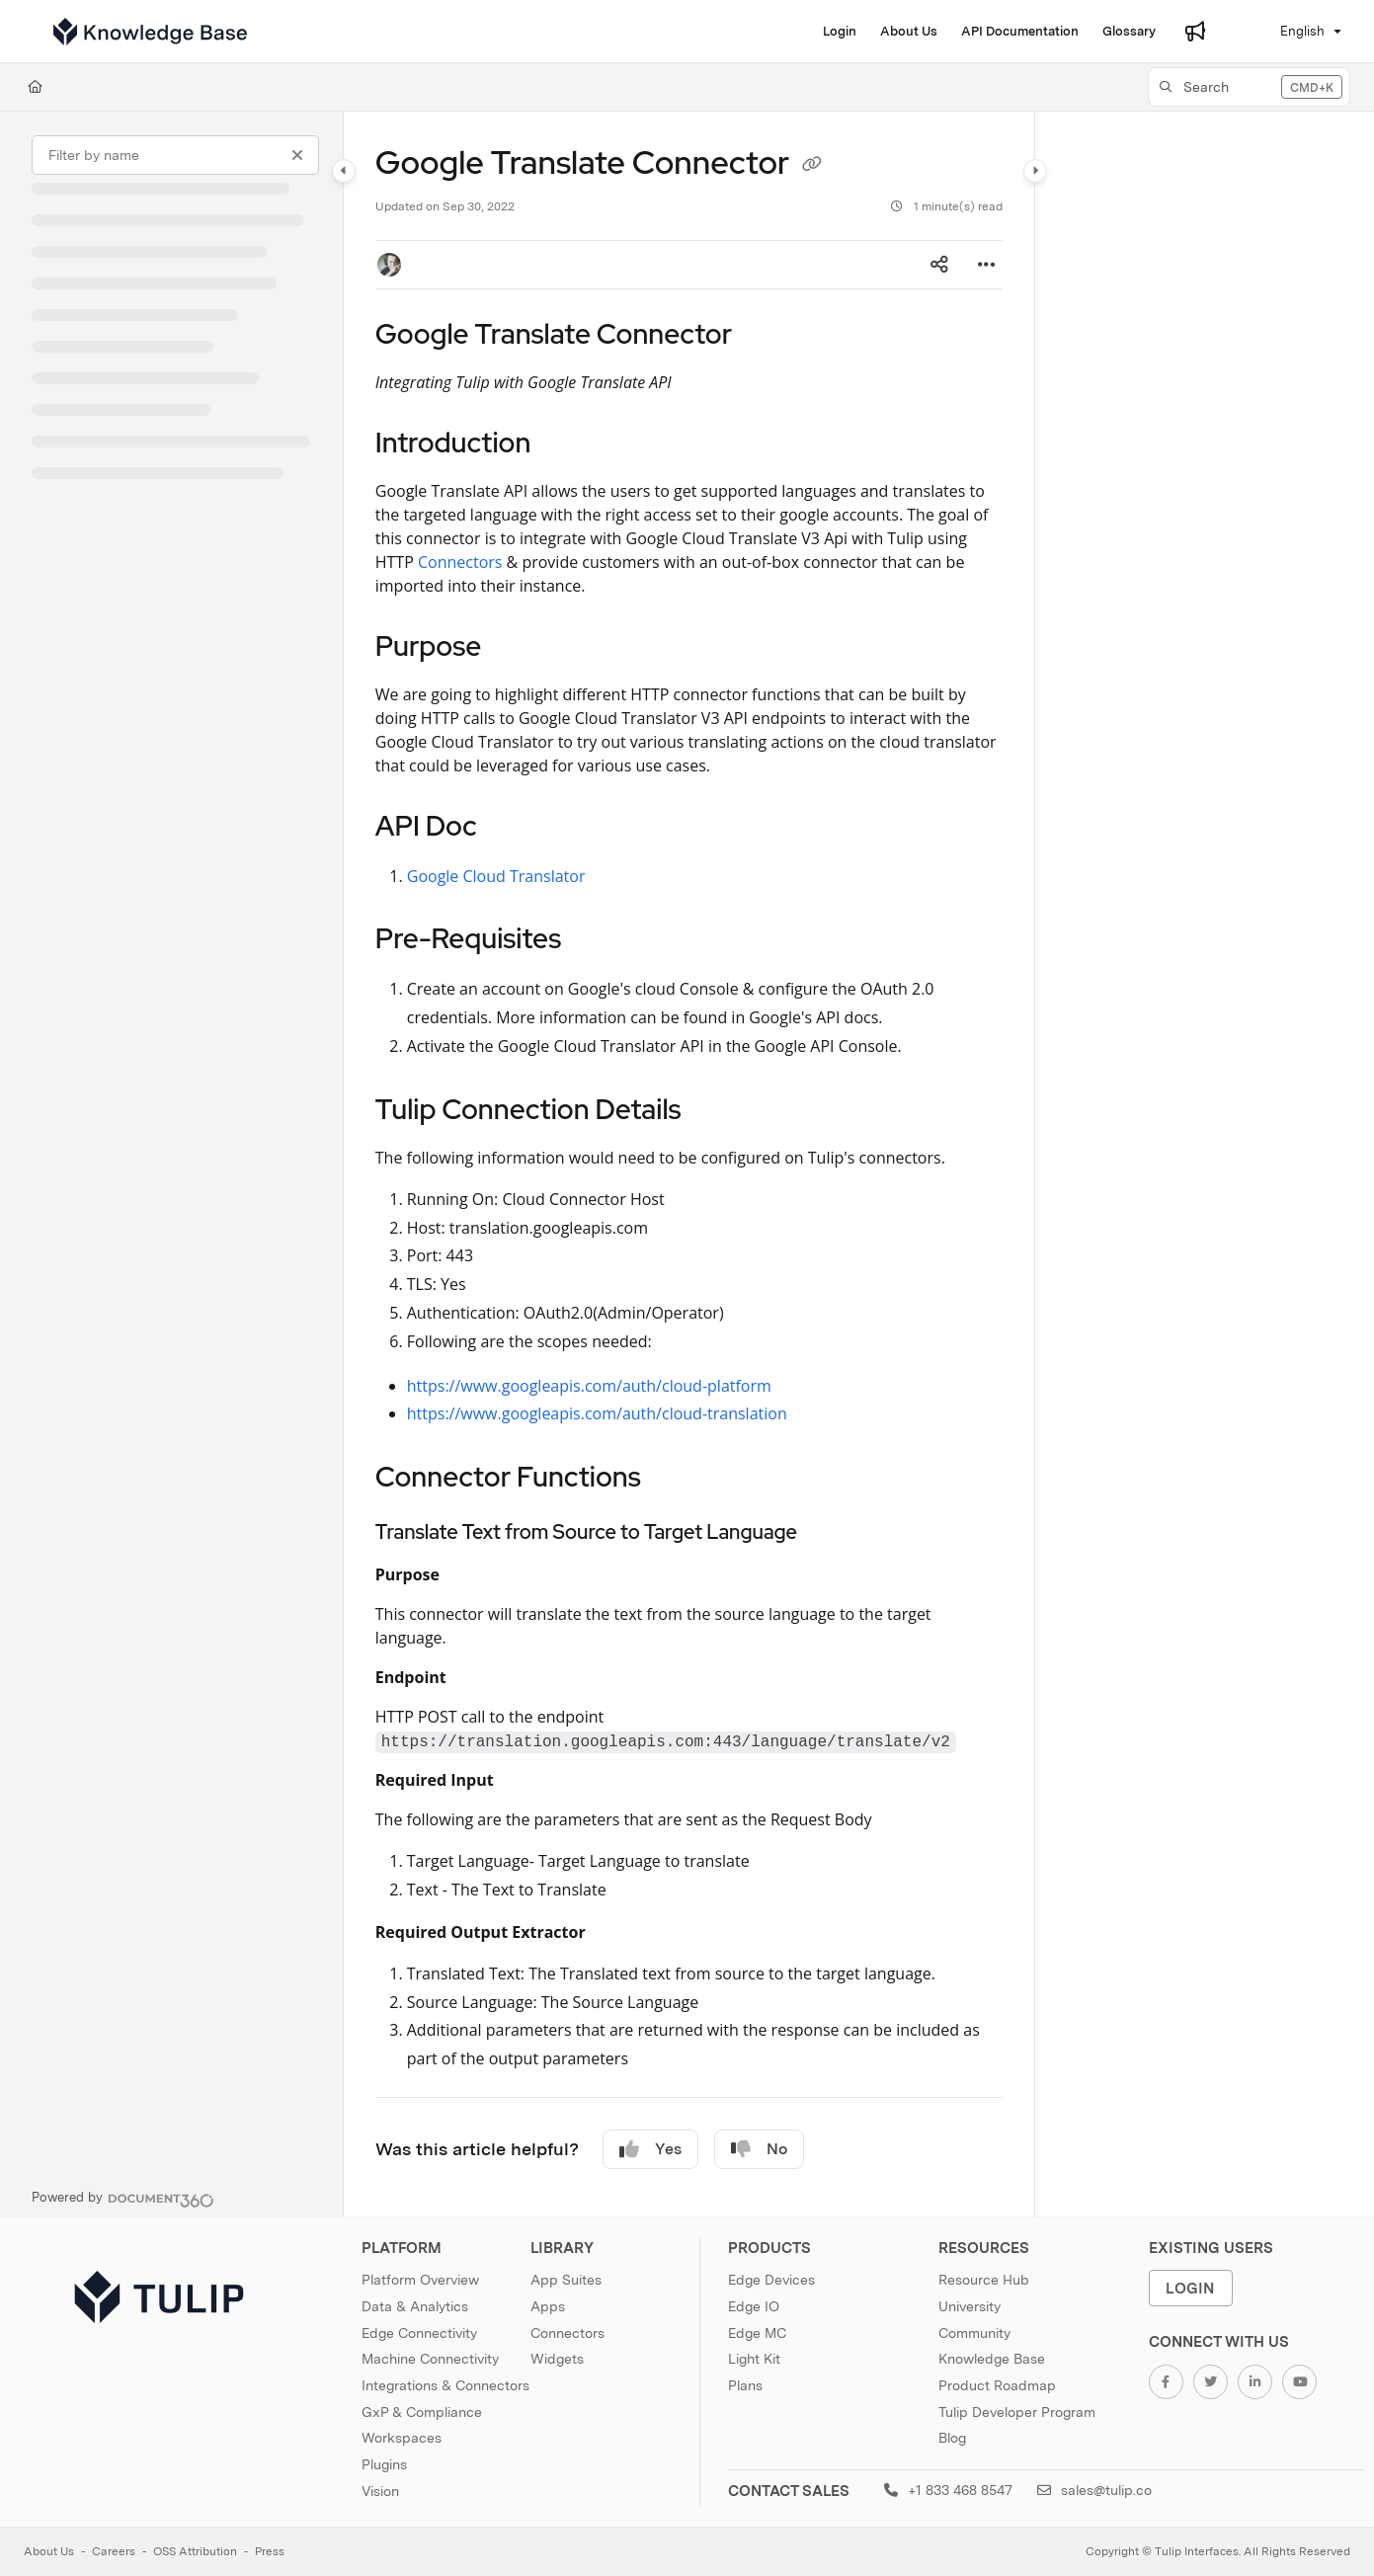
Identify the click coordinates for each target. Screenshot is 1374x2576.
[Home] (35, 87)
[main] (689, 1164)
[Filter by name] (175, 155)
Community (974, 2333)
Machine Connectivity (430, 2359)
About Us (49, 2551)
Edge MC (757, 2333)
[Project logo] (150, 31)
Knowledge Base (991, 2359)
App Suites (566, 2280)
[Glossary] (1129, 31)
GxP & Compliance (422, 2412)
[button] (1249, 87)
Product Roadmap (997, 2385)
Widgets (557, 2359)
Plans (745, 2385)
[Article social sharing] (939, 265)
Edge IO (753, 2306)
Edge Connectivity (419, 2333)
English (1290, 31)
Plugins (384, 2464)
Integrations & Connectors (445, 2385)
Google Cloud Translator (496, 876)
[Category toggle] (344, 171)
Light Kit (754, 2359)
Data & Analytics (415, 2306)
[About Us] (908, 31)
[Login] (839, 31)
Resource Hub (983, 2280)
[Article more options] (987, 265)
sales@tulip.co (1094, 2490)
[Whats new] (1195, 31)
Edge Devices (771, 2280)
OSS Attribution (195, 2551)
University (969, 2306)
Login (1190, 2288)
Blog (952, 2438)
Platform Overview (420, 2280)
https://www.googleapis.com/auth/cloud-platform (589, 1386)
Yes (650, 2149)
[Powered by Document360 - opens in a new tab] (123, 2197)
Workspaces (402, 2438)
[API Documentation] (1020, 31)
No (759, 2149)
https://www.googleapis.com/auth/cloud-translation (597, 1413)
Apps (547, 2306)
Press (269, 2551)
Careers (113, 2551)
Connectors (460, 562)
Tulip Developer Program (1016, 2412)
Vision (380, 2491)
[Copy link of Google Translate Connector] (812, 166)
